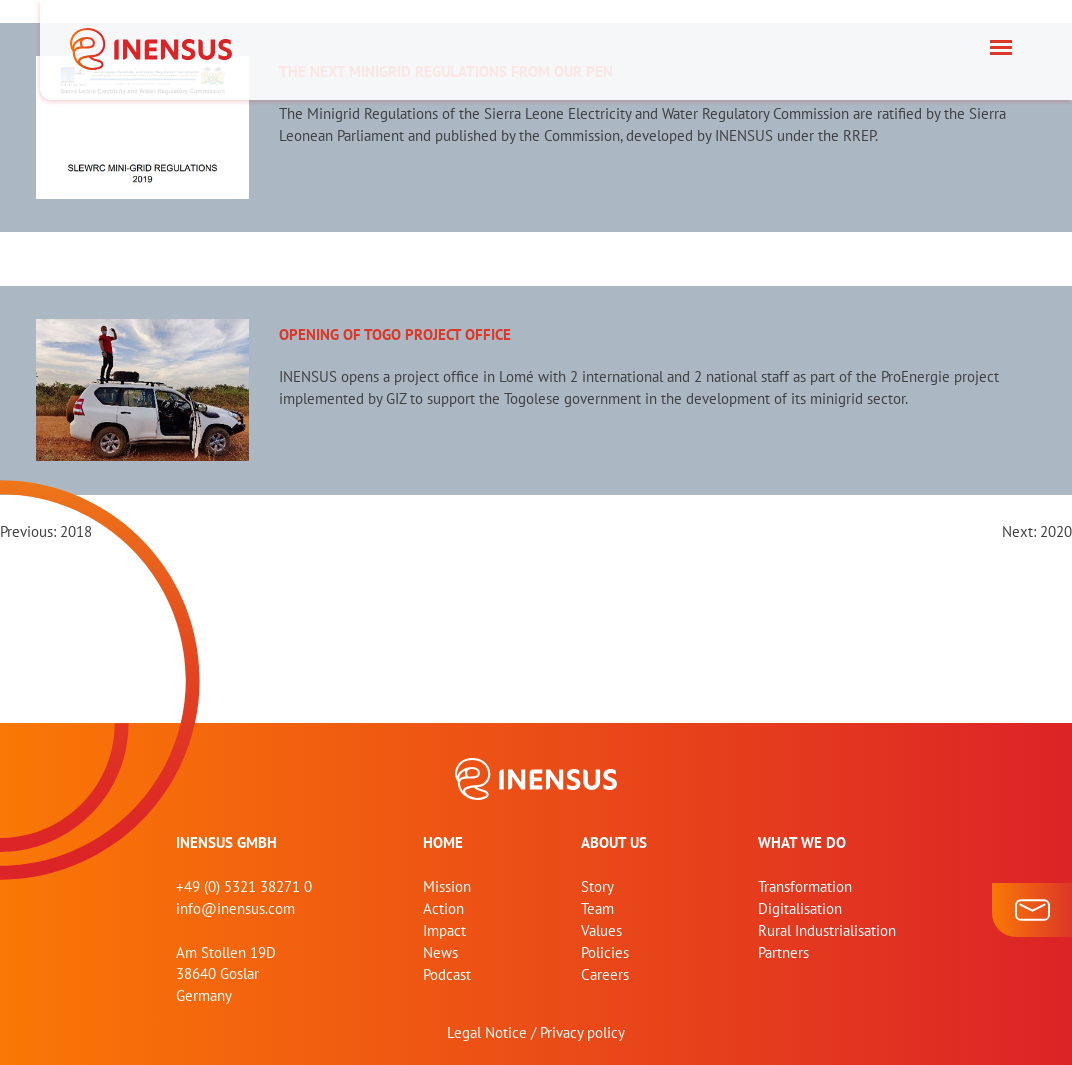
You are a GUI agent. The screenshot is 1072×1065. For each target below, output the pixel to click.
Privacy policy (582, 1032)
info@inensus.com (235, 908)
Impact (444, 930)
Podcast (447, 974)
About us (614, 842)
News (440, 952)
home (443, 842)
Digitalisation (800, 908)
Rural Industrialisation (827, 930)
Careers (605, 974)
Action (443, 908)
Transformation (805, 886)
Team (597, 908)
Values (601, 930)
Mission (447, 886)
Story (597, 886)
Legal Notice (487, 1032)
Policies (605, 952)
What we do (802, 842)
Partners (783, 952)
